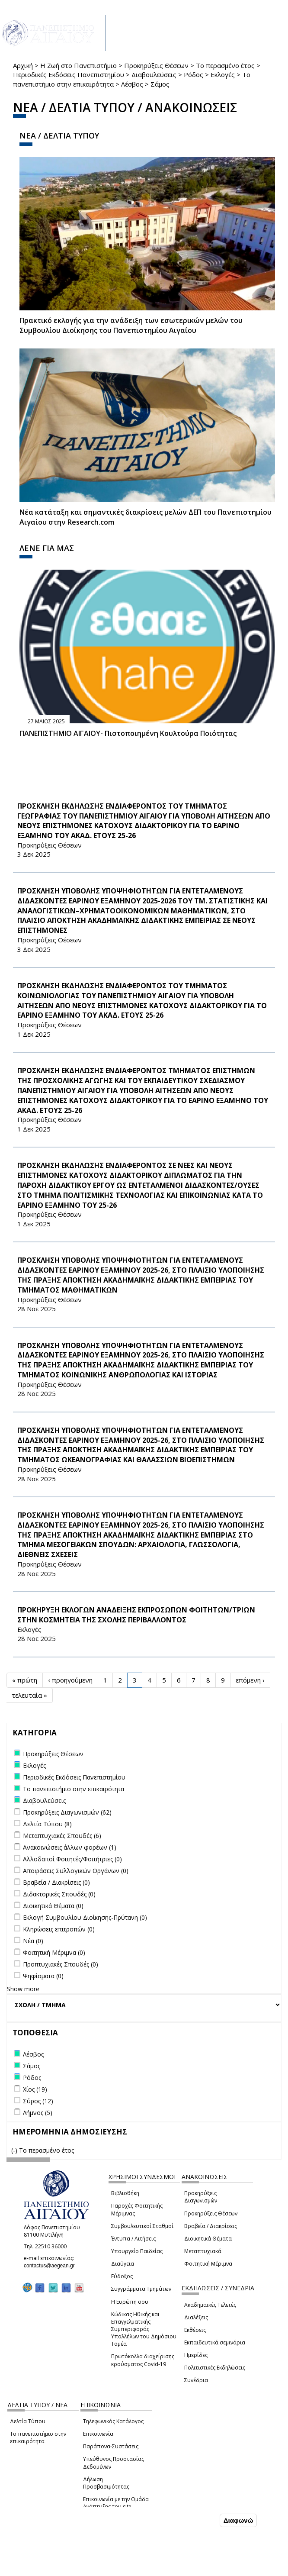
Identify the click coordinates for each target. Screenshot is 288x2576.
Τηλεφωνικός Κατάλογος (113, 2421)
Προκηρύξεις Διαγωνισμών (200, 2196)
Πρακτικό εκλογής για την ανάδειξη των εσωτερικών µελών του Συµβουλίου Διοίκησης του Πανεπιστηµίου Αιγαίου (131, 325)
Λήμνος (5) (37, 2113)
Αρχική (23, 65)
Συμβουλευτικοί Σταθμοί (142, 2226)
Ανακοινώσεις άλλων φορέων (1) (69, 1847)
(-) (15, 2150)
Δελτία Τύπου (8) (47, 1824)
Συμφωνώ (199, 2520)
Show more (23, 1989)
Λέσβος (132, 84)
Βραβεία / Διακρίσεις (210, 2226)
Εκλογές (223, 74)
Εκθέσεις (195, 2330)
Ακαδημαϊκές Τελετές (210, 2304)
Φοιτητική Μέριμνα (208, 2263)
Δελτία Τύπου (27, 2421)
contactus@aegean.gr (52, 2266)
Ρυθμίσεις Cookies (59, 2568)
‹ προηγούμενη (70, 1680)
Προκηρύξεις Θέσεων (156, 65)
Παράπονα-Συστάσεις (110, 2446)
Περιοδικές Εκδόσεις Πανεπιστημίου (68, 74)
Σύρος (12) (38, 2101)
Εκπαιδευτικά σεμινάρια (214, 2342)
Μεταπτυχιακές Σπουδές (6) (62, 1835)
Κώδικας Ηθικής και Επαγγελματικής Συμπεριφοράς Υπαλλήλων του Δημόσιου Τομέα (143, 2329)
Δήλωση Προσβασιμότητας (106, 2483)
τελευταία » (29, 1695)
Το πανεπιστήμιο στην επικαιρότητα (38, 2437)
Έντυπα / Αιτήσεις (133, 2238)
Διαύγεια (122, 2263)
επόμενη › (250, 1680)
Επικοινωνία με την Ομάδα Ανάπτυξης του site (116, 2502)
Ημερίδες (196, 2355)
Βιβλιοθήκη (125, 2193)
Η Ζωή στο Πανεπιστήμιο (78, 65)
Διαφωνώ (238, 2520)
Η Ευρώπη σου (129, 2301)
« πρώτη (24, 1680)
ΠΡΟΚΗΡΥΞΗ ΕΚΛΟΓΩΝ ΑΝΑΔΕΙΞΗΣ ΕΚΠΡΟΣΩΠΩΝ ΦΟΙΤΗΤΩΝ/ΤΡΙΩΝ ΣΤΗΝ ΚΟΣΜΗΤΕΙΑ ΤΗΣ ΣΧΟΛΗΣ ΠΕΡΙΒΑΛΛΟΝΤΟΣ (136, 1615)
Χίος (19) (35, 2089)
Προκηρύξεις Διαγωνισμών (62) (67, 1812)
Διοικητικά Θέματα (208, 2238)
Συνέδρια (196, 2380)
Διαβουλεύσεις (153, 74)
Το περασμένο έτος (225, 65)
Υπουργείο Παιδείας (137, 2251)
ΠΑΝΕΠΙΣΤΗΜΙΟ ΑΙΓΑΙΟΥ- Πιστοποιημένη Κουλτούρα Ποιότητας (128, 733)
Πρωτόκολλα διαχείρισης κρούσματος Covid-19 (142, 2360)
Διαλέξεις (196, 2317)
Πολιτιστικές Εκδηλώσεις (214, 2367)
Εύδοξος (122, 2276)
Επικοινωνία (98, 2433)
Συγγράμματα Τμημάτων (141, 2288)
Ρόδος (193, 74)
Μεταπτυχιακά (202, 2251)
